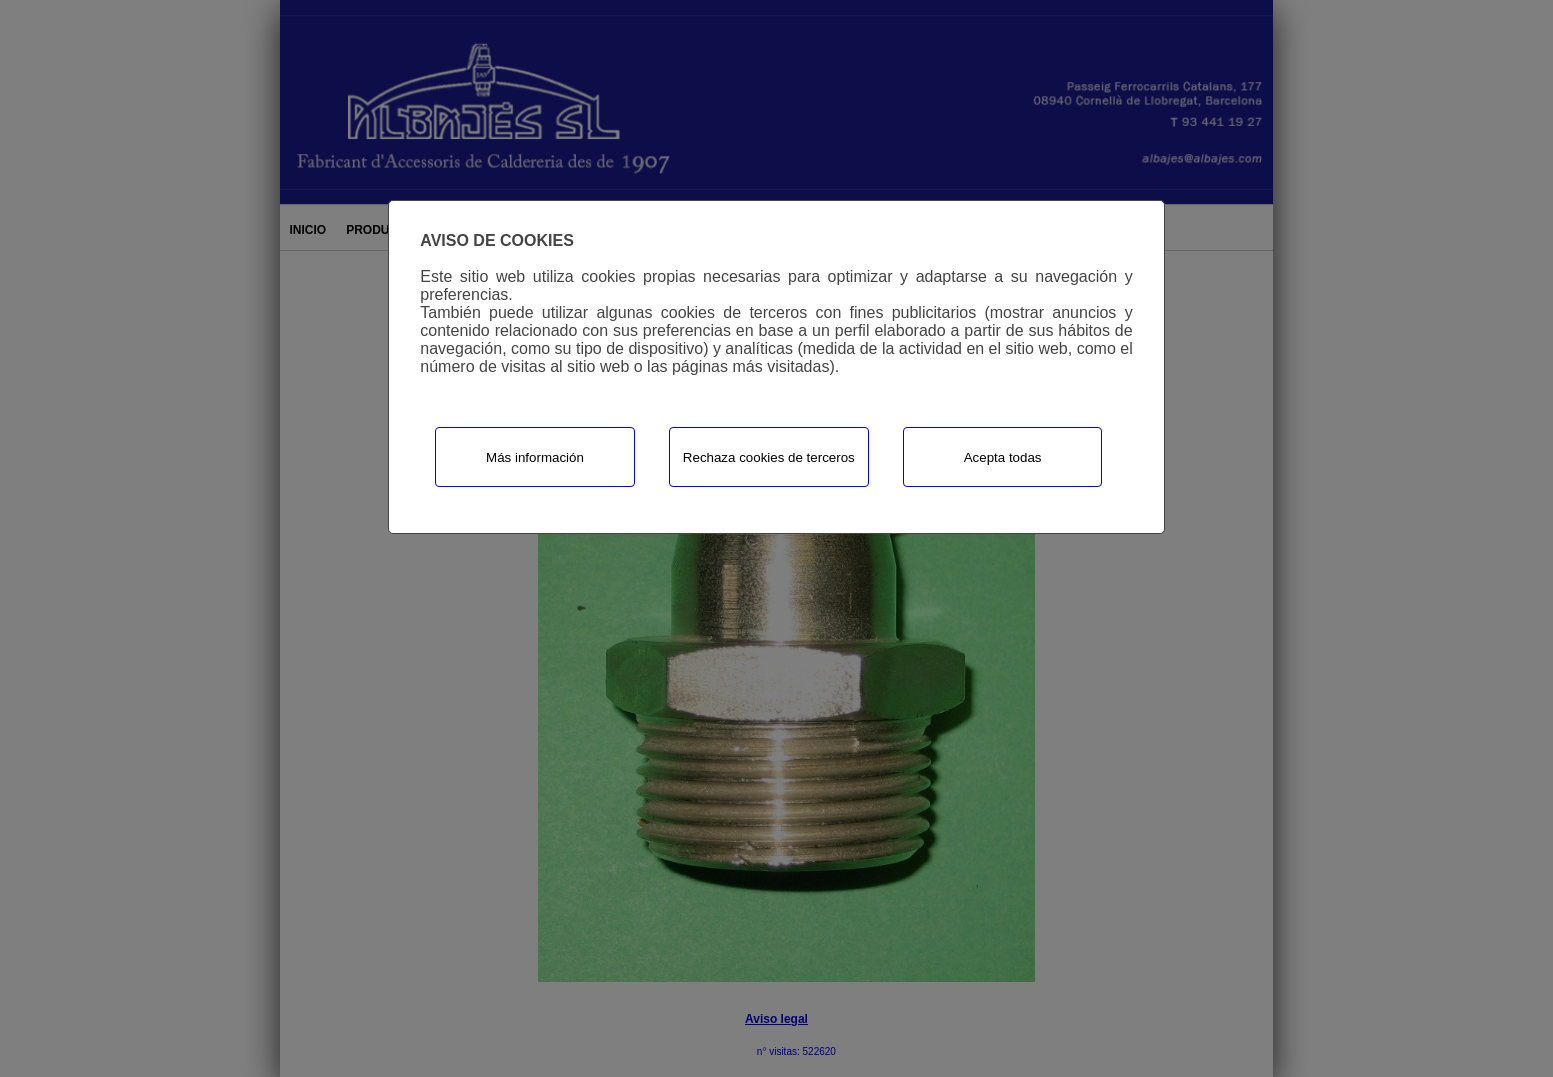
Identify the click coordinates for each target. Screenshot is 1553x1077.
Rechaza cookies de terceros (769, 457)
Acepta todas (1003, 457)
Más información (535, 457)
